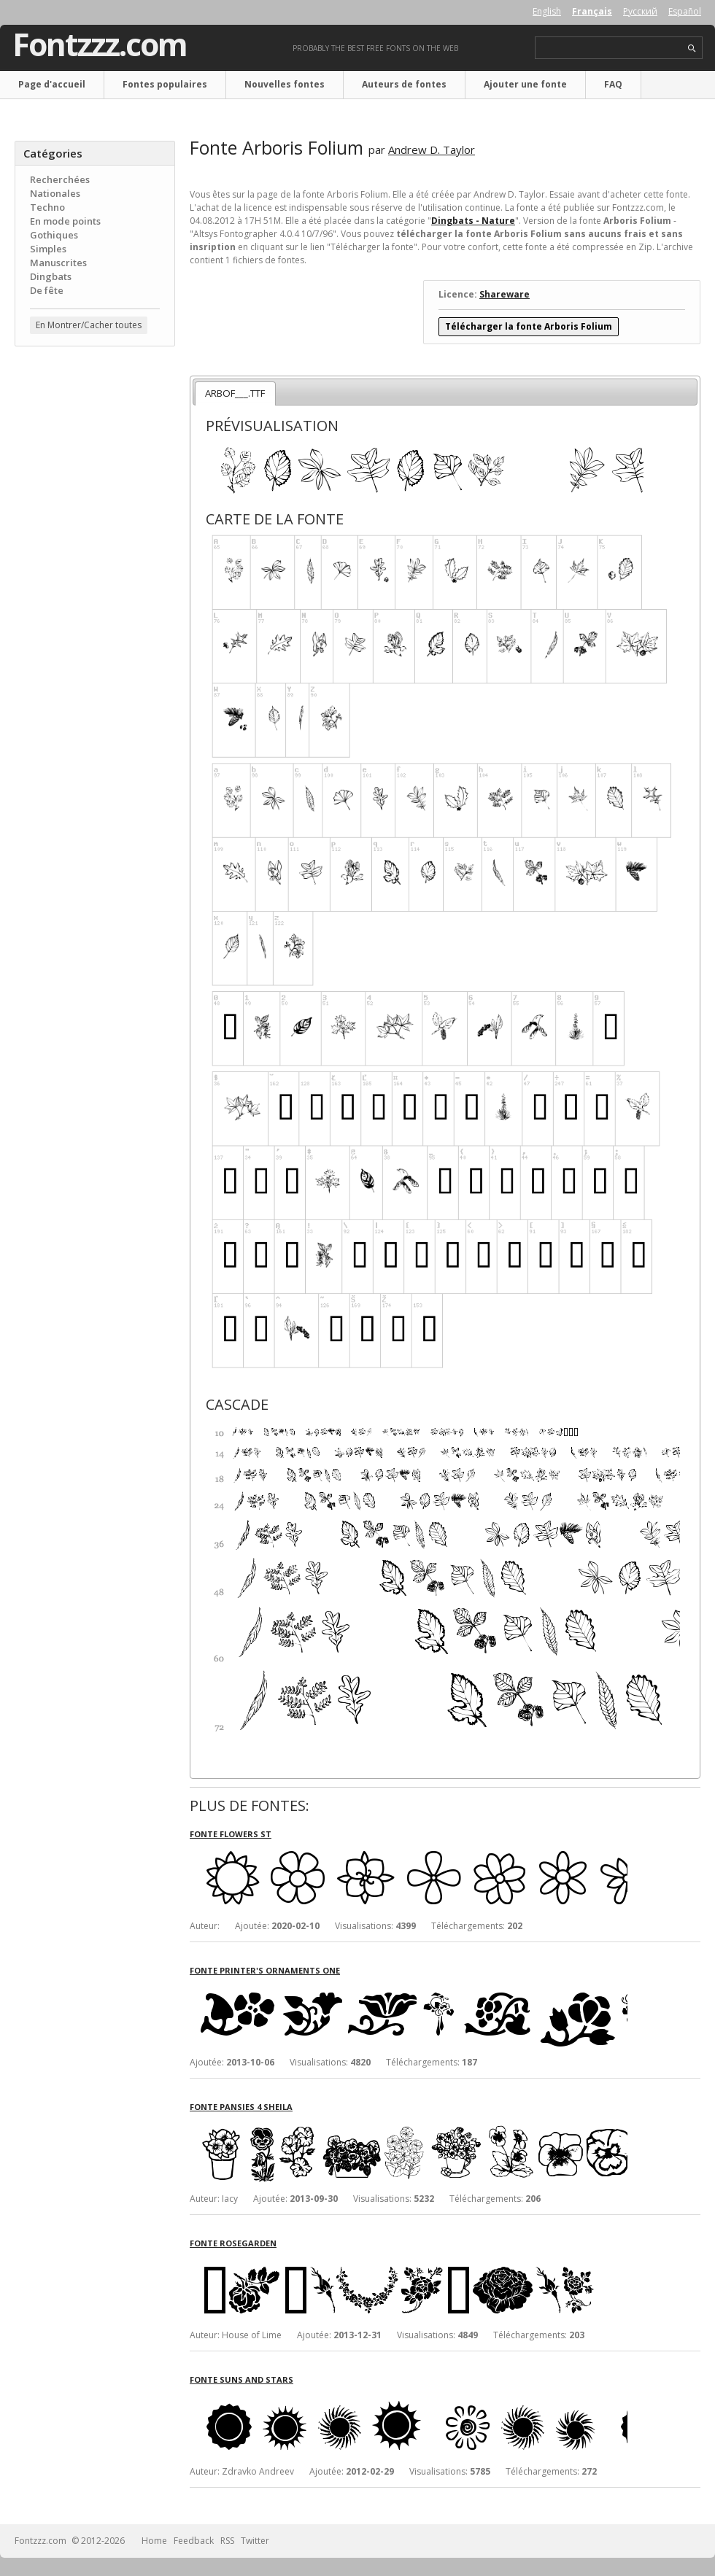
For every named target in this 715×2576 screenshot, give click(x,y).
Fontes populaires (165, 84)
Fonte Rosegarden (233, 2243)
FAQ (613, 84)
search (692, 48)
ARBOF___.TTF (235, 393)
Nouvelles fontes (284, 84)
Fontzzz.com (99, 44)
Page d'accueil (51, 84)
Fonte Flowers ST (230, 1833)
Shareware (504, 294)
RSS (227, 2540)
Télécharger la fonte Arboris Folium (528, 326)
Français (592, 11)
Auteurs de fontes (404, 84)
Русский (640, 11)
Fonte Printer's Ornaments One (265, 1970)
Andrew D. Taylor (431, 149)
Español (684, 11)
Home (154, 2540)
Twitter (255, 2540)
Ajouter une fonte (525, 84)
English (547, 11)
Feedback (194, 2540)
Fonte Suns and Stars (241, 2379)
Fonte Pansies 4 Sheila (241, 2106)
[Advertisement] (95, 446)
